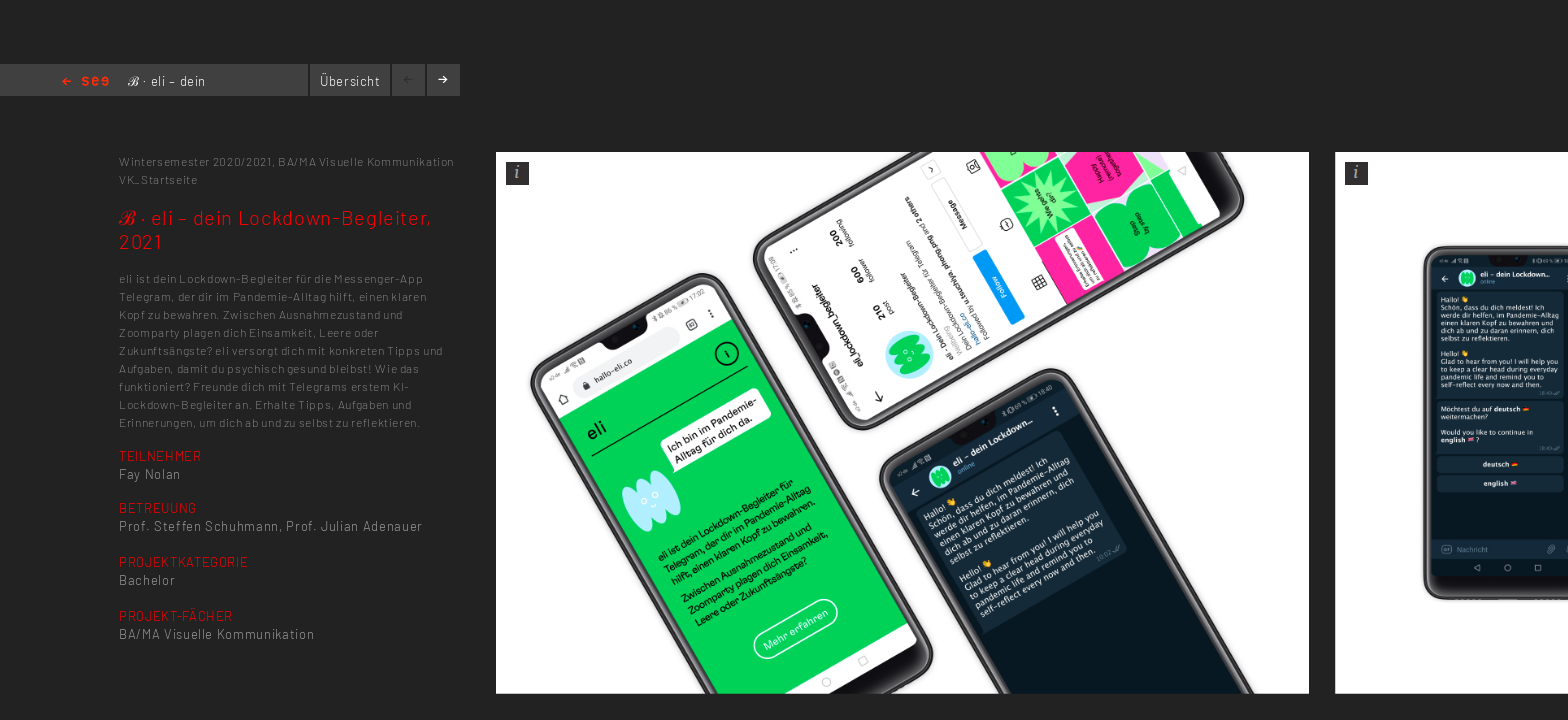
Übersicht (350, 81)
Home (85, 82)
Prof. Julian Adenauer (354, 526)
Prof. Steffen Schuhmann (199, 526)
